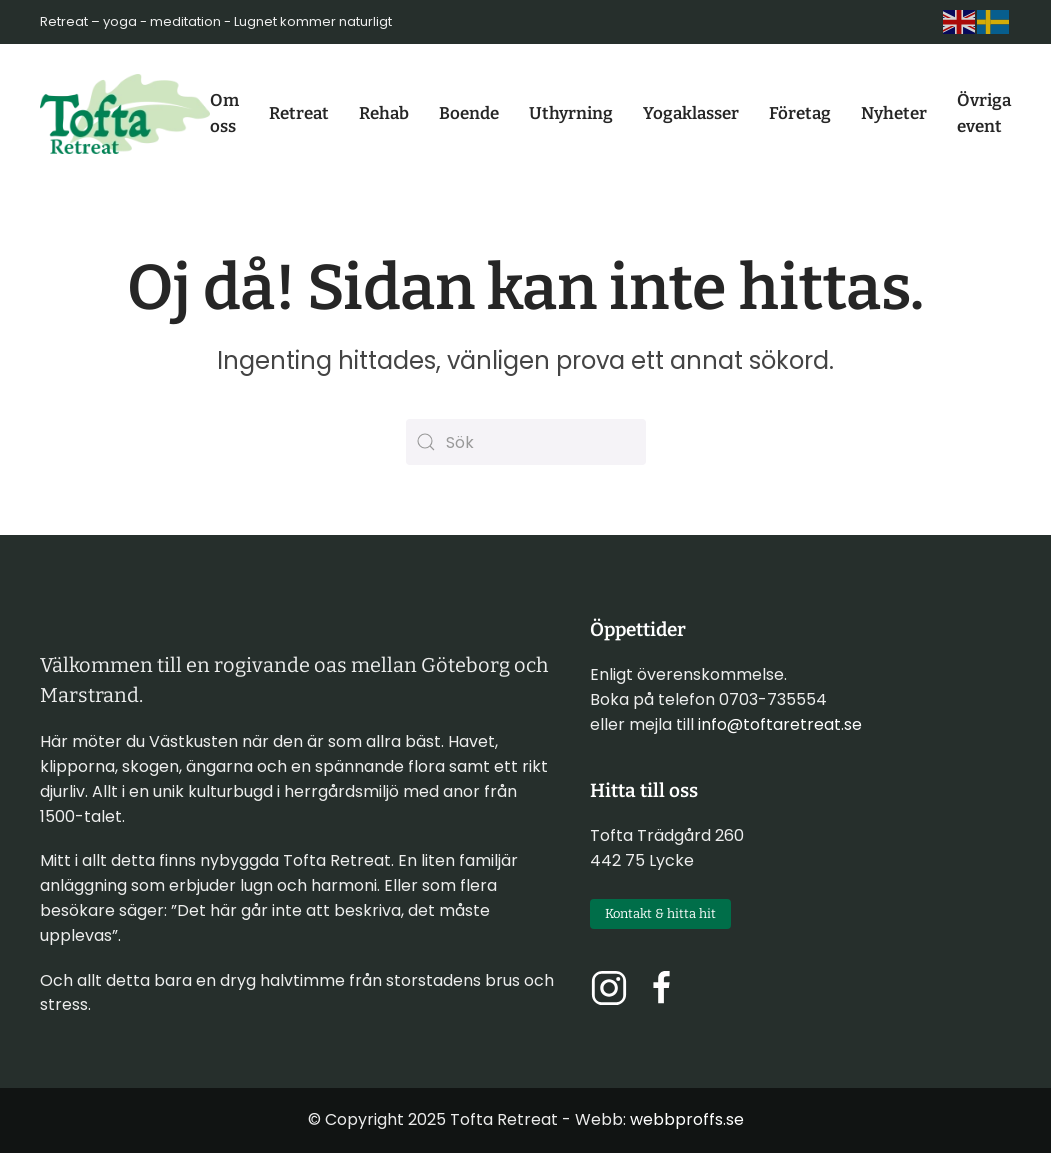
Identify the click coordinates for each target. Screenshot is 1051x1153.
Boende (469, 113)
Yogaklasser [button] (691, 113)
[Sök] (526, 442)
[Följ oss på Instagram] (609, 986)
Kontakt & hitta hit (660, 913)
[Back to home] (125, 114)
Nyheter (894, 113)
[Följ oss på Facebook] (662, 986)
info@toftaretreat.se (780, 724)
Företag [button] (800, 113)
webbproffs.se (687, 1119)
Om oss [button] (224, 113)
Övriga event (984, 113)
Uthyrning (571, 113)
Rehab (384, 113)
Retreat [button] (299, 113)
